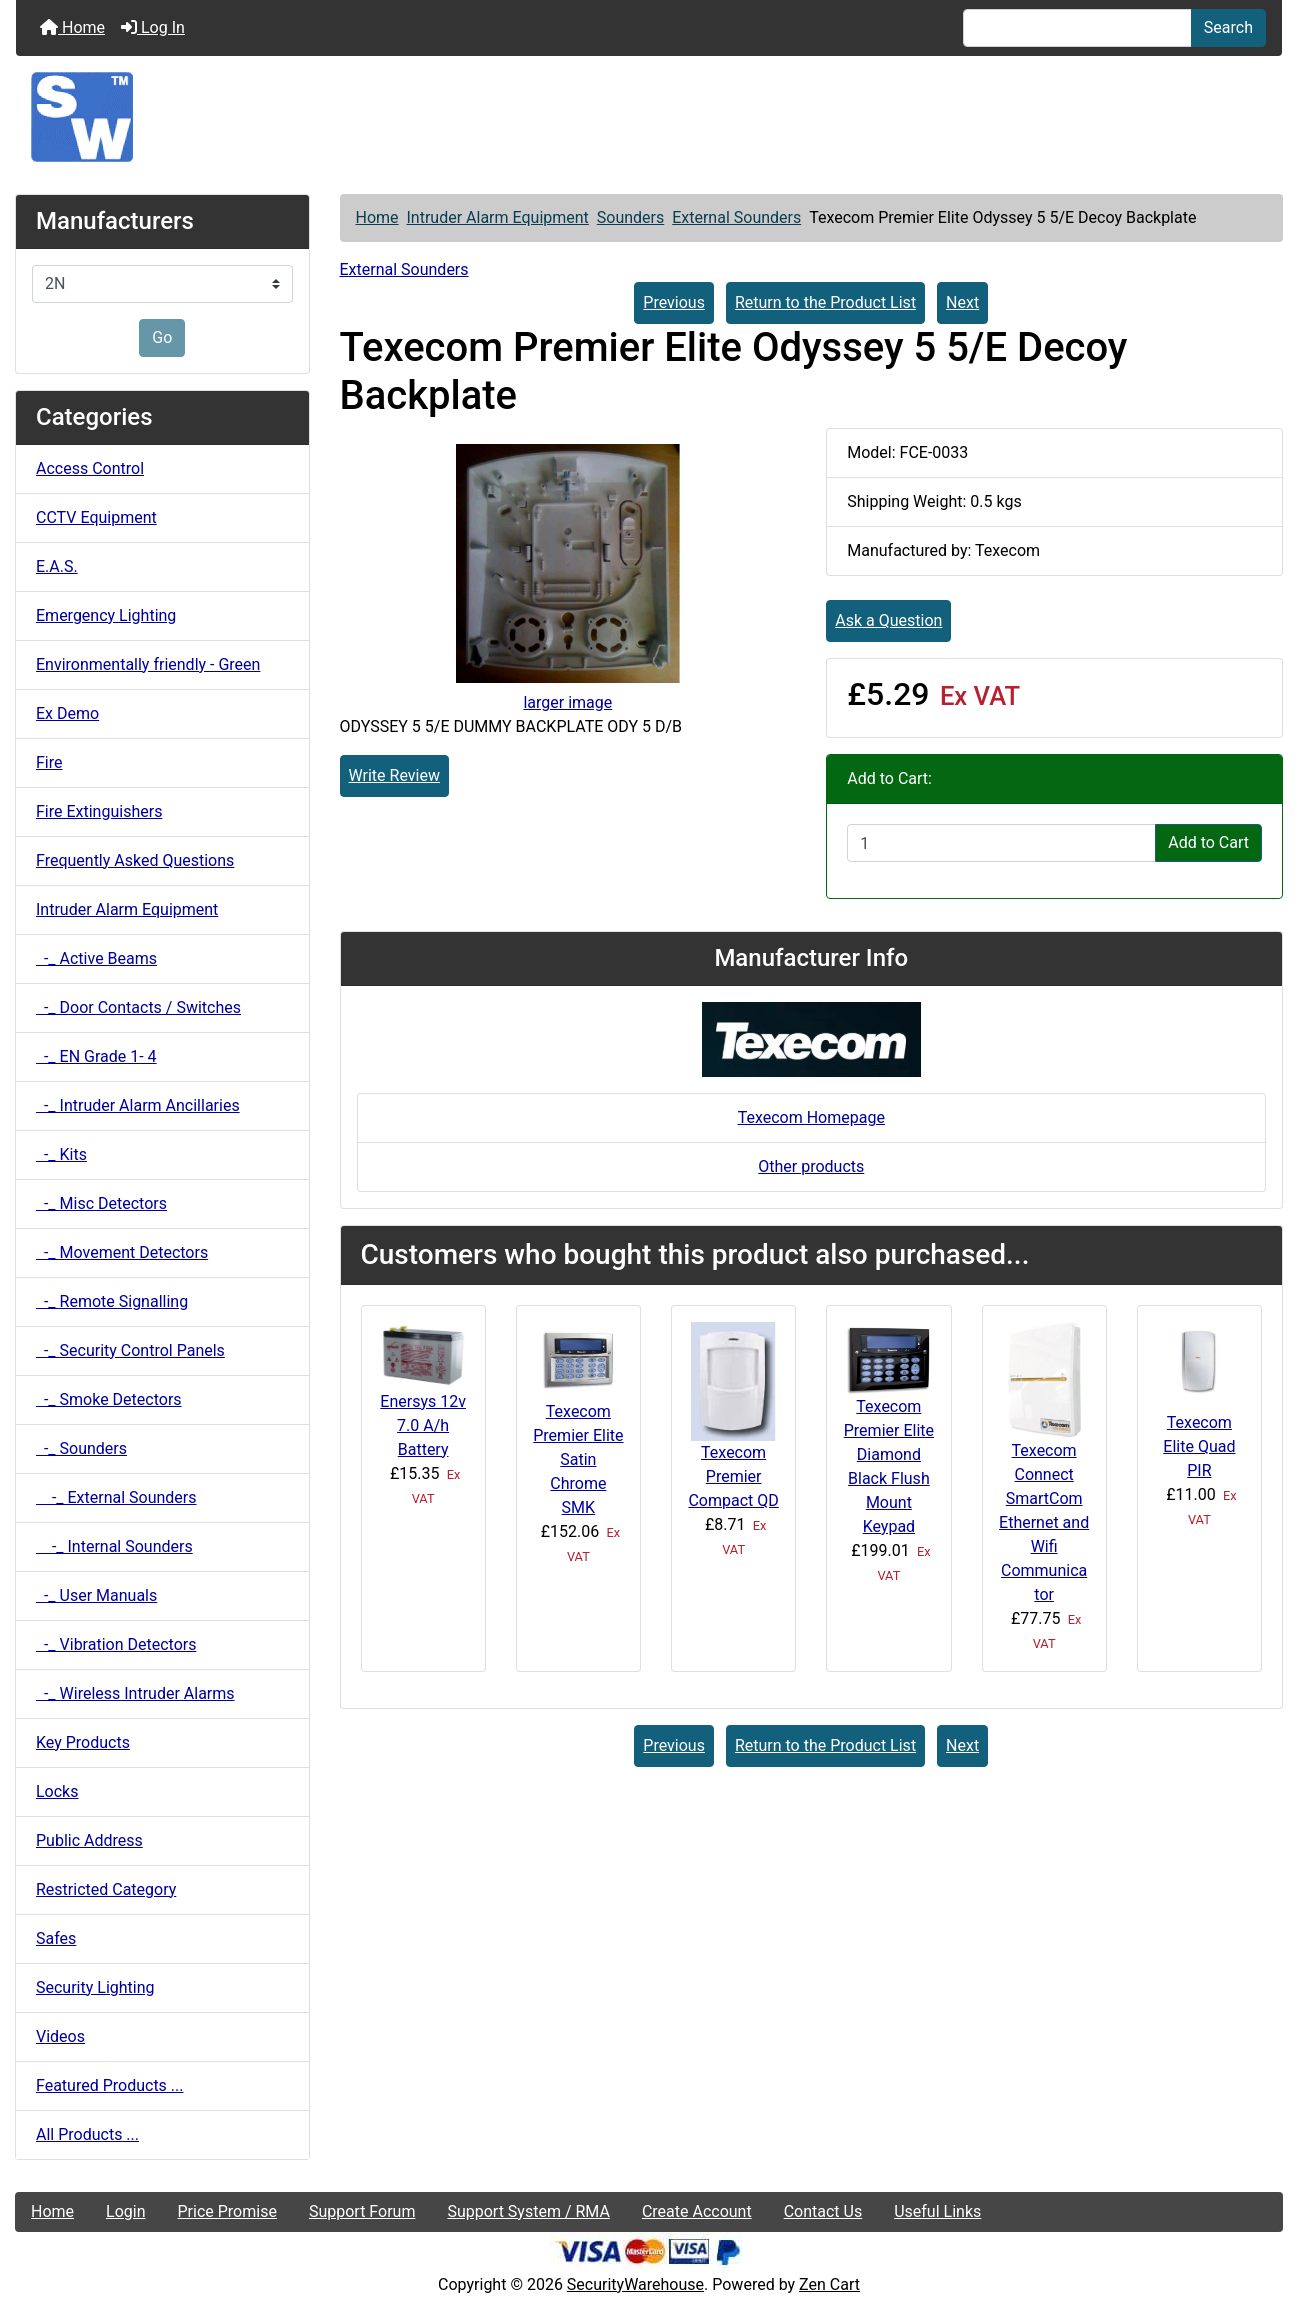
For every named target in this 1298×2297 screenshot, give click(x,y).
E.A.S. (57, 566)
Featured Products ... (110, 2085)
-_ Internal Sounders (114, 1546)
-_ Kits (61, 1154)
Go (162, 337)
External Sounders (736, 217)
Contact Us (823, 2211)
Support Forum (362, 2211)
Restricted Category (106, 1889)
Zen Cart (829, 2284)
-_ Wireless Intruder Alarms (135, 1693)
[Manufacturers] (162, 284)
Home (72, 27)
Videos (60, 2036)
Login (125, 2211)
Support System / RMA (528, 2211)
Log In (153, 27)
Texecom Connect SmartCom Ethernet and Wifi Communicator (1044, 1522)
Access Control (90, 468)
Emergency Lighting (106, 615)
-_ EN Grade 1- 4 (96, 1056)
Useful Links (937, 2211)
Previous (674, 302)
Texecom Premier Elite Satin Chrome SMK (578, 1459)
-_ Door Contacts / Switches (138, 1007)
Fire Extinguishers (99, 811)
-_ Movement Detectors (122, 1252)
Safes (56, 1938)
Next (962, 302)
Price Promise (227, 2211)
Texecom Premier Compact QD (733, 1476)
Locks (57, 1791)
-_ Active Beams (96, 958)
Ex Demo (67, 713)
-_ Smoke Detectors (109, 1399)
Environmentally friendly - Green (148, 664)
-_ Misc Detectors (101, 1203)
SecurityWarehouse (635, 2284)
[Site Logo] (649, 117)
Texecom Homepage (811, 1117)
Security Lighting (95, 1987)
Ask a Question (888, 620)
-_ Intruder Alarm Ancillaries (138, 1105)
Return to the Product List (825, 302)
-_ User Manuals (96, 1595)
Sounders (630, 217)
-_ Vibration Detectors (116, 1644)
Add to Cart (1208, 842)
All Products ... (87, 2134)
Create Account (697, 2211)
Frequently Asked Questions (135, 860)
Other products (811, 1166)
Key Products (83, 1742)
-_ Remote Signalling (112, 1301)
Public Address (89, 1840)
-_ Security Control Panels (130, 1350)
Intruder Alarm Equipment (498, 217)
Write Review (394, 775)
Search (1228, 27)
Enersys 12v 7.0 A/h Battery (423, 1425)
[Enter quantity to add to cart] (1001, 843)
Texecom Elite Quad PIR (1199, 1446)
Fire (49, 762)
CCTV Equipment (96, 517)
